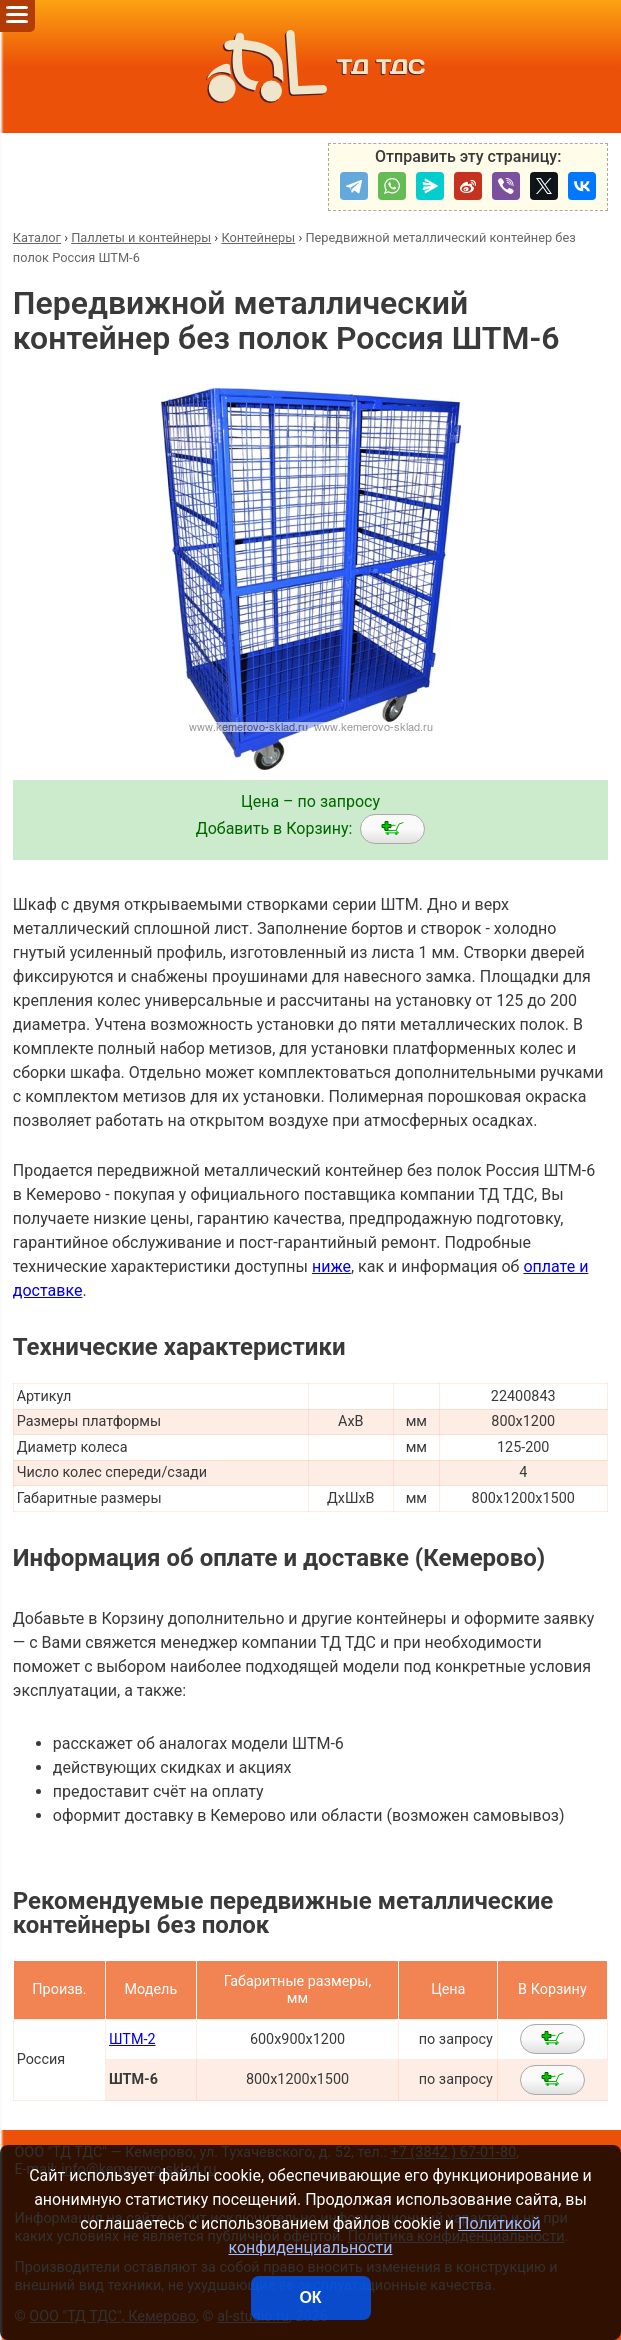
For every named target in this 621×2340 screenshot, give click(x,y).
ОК (310, 2297)
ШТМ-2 (132, 2039)
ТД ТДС (310, 66)
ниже (331, 1266)
